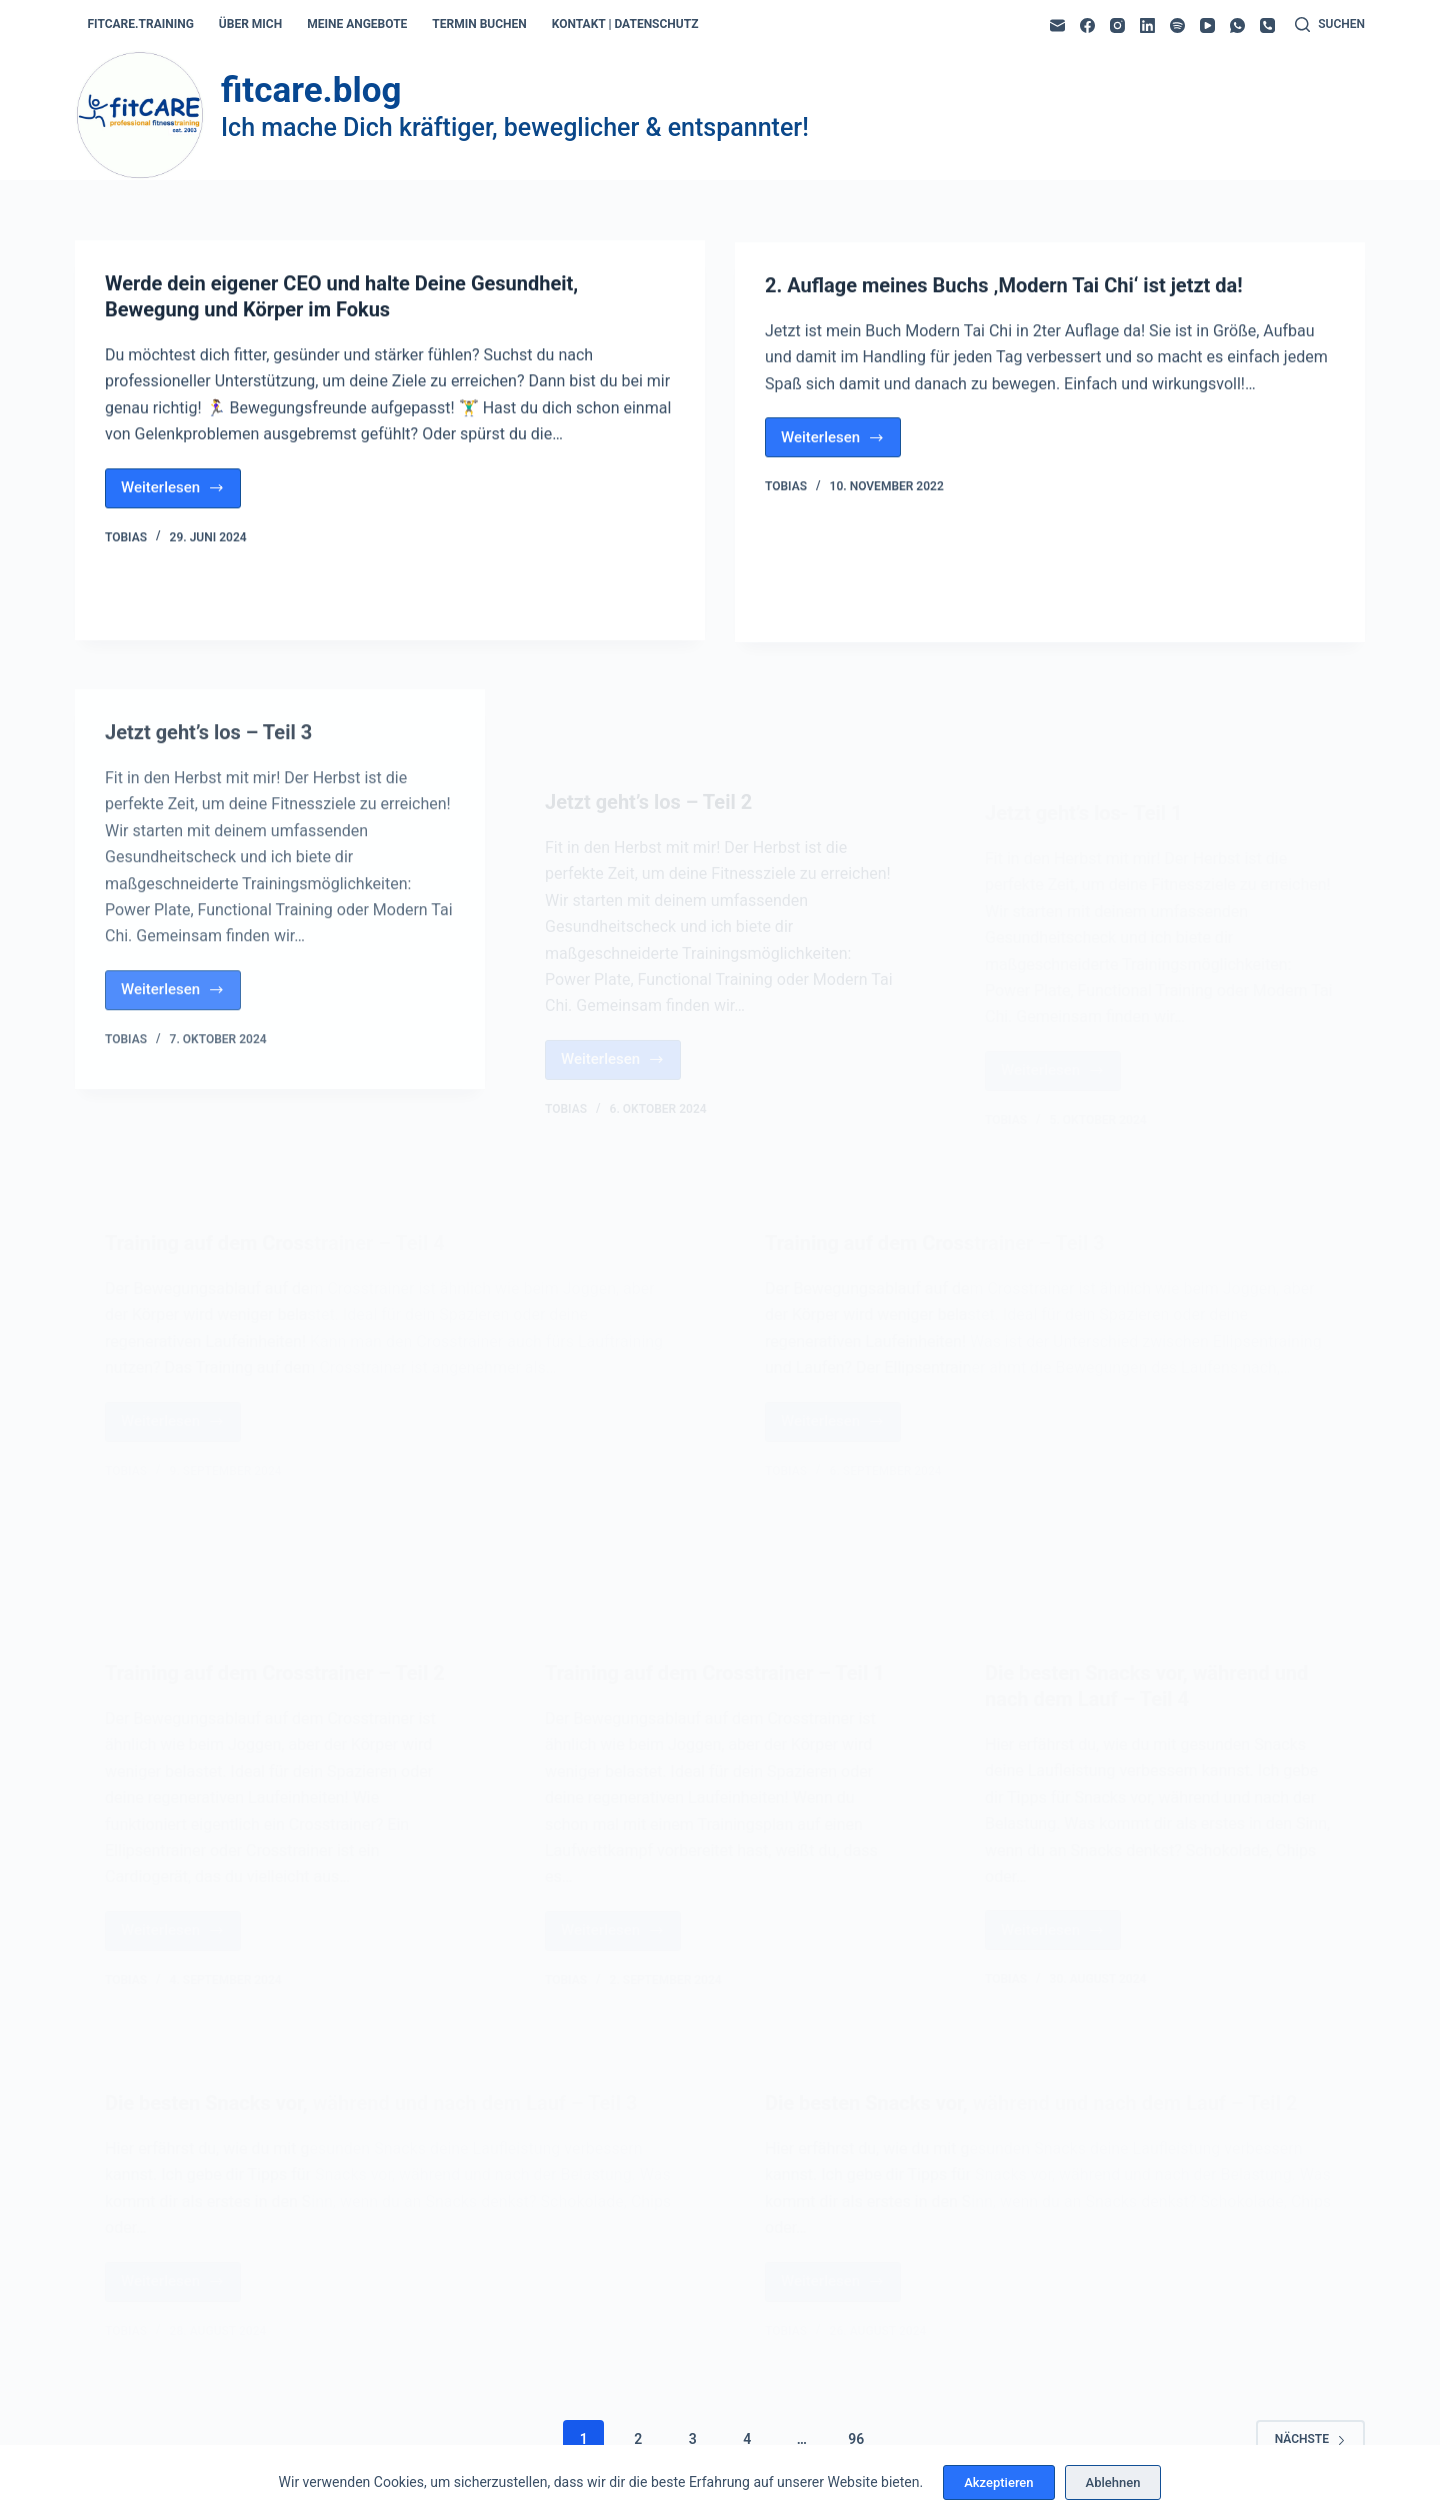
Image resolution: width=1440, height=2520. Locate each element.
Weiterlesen (181, 495)
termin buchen (479, 24)
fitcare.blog (311, 90)
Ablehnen (1113, 2482)
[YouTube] (1207, 25)
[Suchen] (1330, 25)
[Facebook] (1087, 25)
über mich (250, 24)
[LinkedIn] (1147, 25)
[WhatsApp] (1237, 25)
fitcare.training (141, 24)
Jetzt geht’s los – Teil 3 (208, 807)
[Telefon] (1267, 25)
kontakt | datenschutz (625, 24)
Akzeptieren (998, 2482)
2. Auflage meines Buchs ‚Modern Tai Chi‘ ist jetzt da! (1004, 295)
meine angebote (357, 24)
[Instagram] (1117, 25)
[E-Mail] (1057, 25)
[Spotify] (1177, 25)
